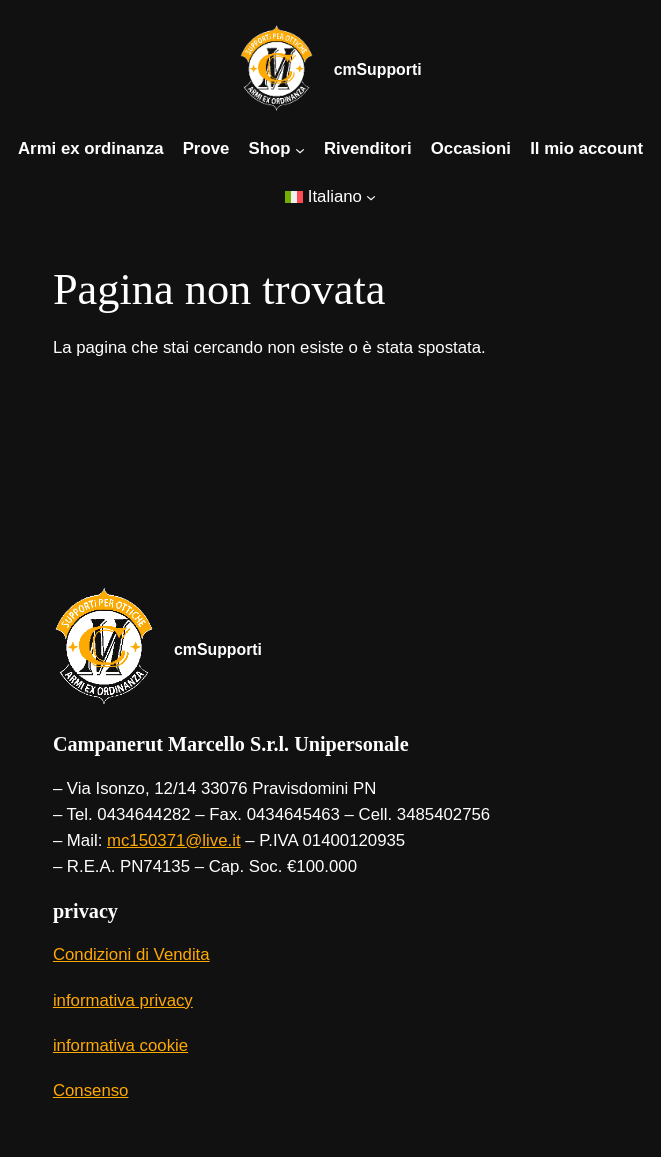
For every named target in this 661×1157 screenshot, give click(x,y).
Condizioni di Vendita (131, 954)
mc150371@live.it (174, 840)
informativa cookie (120, 1045)
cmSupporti (378, 69)
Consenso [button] (91, 1090)
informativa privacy (123, 1000)
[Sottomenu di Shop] (300, 149)
